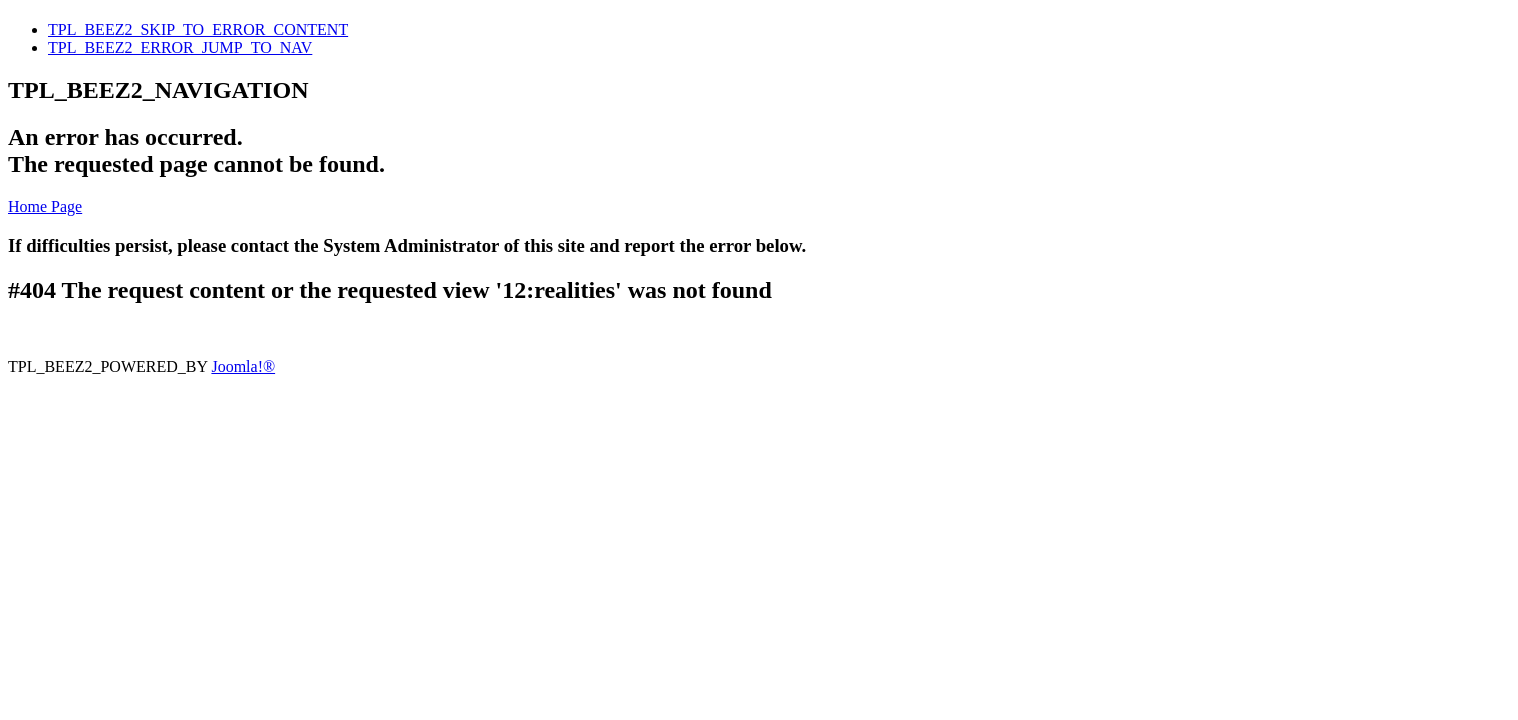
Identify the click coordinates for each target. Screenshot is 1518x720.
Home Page (45, 206)
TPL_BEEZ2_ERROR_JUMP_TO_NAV (180, 47)
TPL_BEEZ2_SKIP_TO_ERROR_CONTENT (198, 29)
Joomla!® (243, 366)
